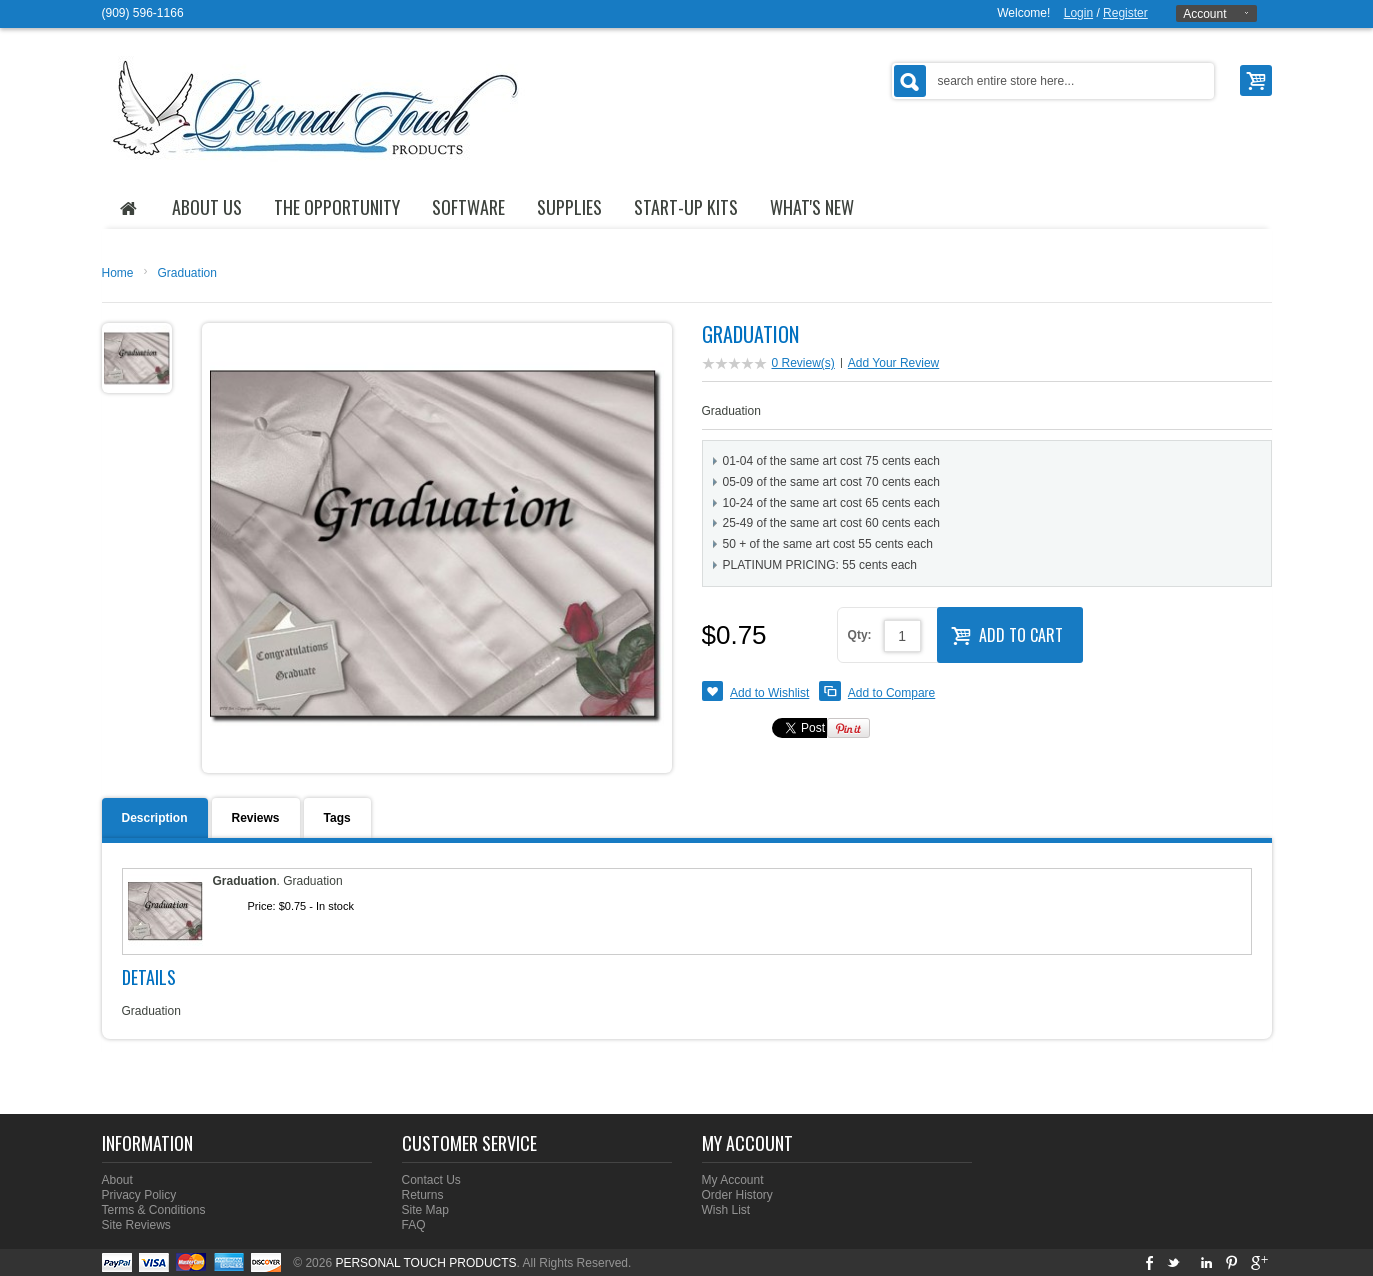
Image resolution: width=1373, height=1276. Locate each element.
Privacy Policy (139, 1195)
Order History (737, 1195)
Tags (337, 818)
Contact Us (431, 1180)
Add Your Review (893, 363)
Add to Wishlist (769, 693)
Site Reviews (136, 1225)
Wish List (726, 1210)
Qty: (860, 635)
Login (1078, 13)
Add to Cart (1007, 633)
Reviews (256, 818)
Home (118, 273)
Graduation (187, 273)
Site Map (425, 1210)
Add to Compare (891, 693)
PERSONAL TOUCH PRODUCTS (425, 1263)
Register (1125, 13)
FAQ (414, 1225)
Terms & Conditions (154, 1210)
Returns (423, 1195)
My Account (733, 1180)
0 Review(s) (803, 363)
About (117, 1180)
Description (155, 818)
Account (1204, 14)
